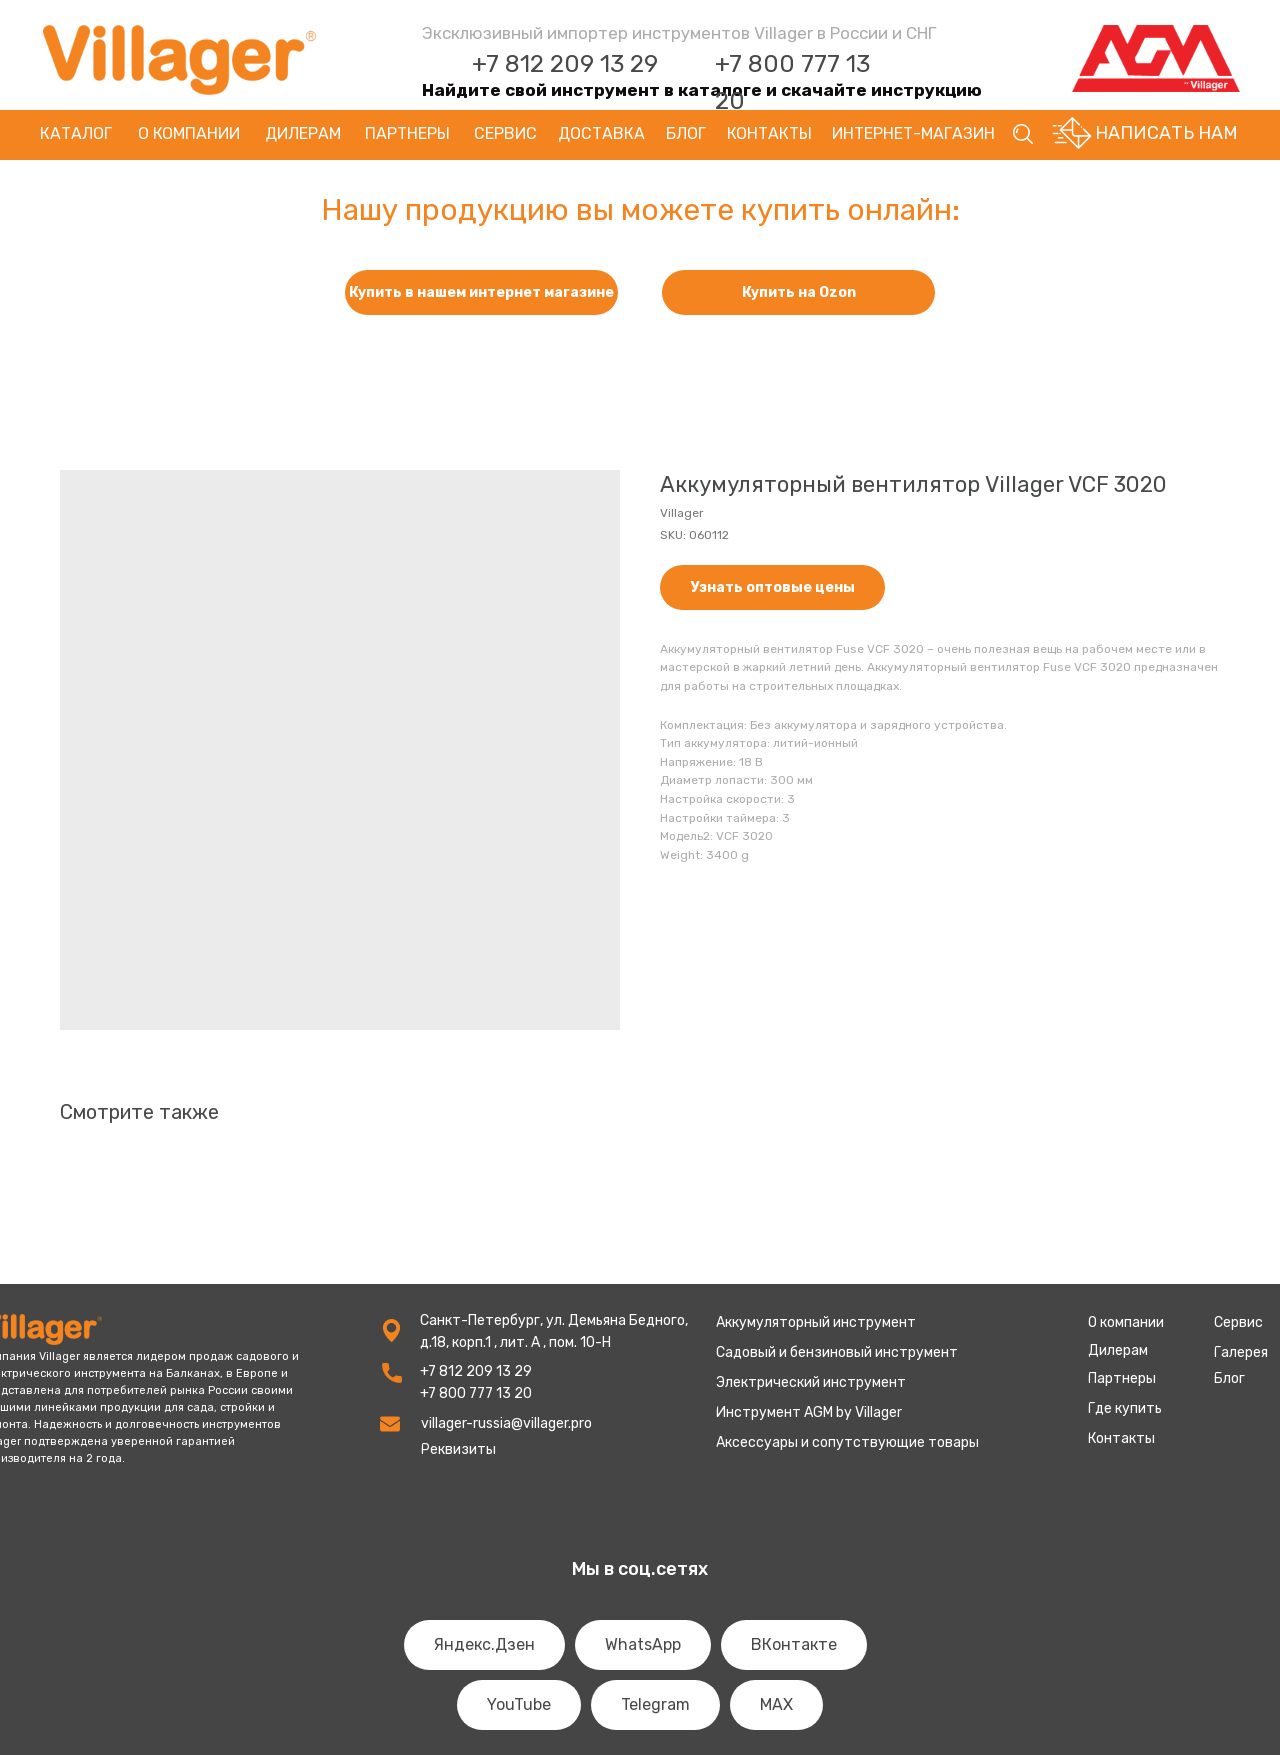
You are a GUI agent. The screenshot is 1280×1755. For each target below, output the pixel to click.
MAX (776, 1704)
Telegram (655, 1704)
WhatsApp (643, 1644)
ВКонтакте (794, 1644)
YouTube (519, 1704)
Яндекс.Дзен (484, 1644)
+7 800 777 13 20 (476, 1393)
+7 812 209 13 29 (565, 64)
